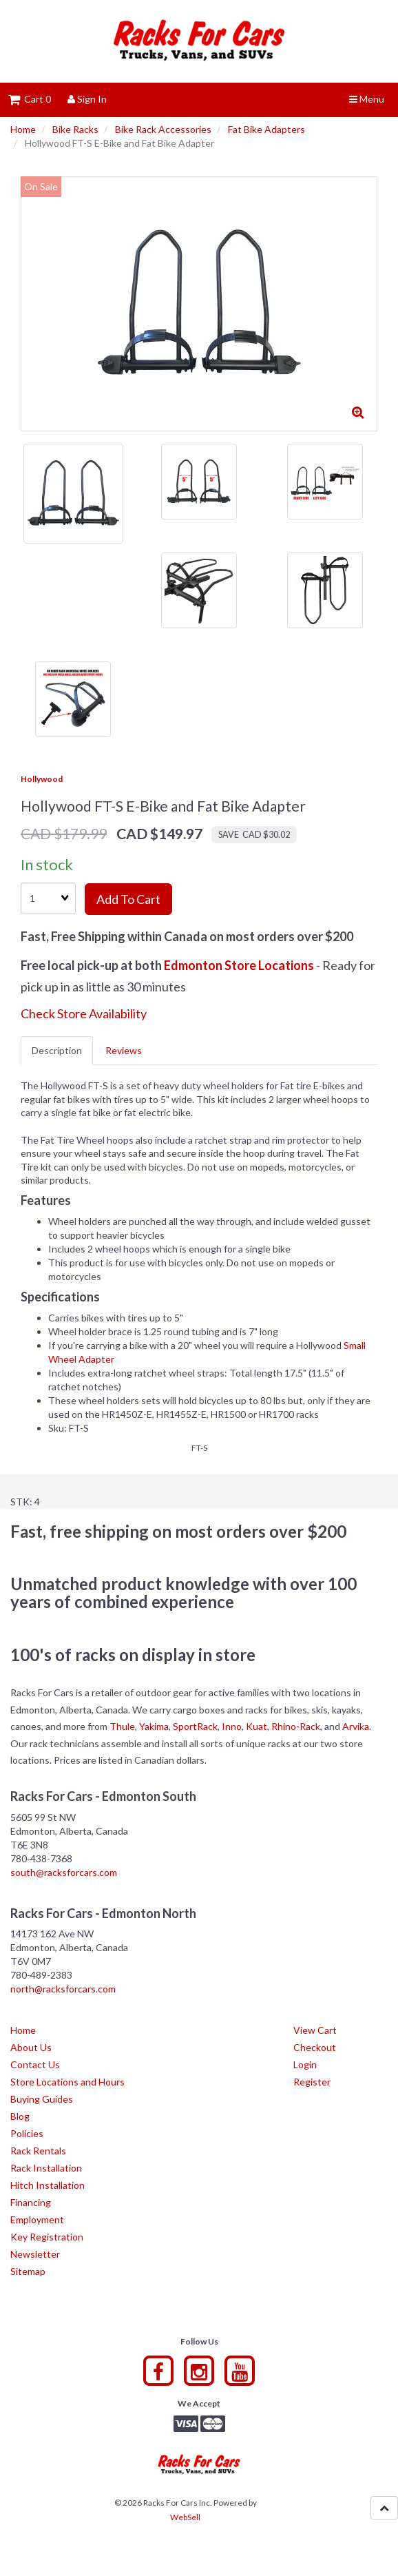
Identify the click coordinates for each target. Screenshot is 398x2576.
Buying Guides (41, 2099)
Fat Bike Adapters (266, 129)
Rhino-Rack (295, 1726)
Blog (20, 2116)
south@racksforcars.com (63, 1872)
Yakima (154, 1726)
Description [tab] (57, 1050)
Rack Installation (46, 2168)
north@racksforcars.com (63, 1989)
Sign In (87, 99)
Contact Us (35, 2064)
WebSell (185, 2517)
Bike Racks (75, 129)
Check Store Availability (84, 1013)
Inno (232, 1726)
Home (23, 129)
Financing (30, 2202)
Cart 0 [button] (29, 99)
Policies (26, 2133)
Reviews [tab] (123, 1050)
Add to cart (128, 899)
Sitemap (27, 2271)
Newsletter (35, 2254)
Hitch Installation (47, 2185)
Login (305, 2064)
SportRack (195, 1726)
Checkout (314, 2047)
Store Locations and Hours (67, 2082)
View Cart (315, 2030)
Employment (37, 2219)
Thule (122, 1726)
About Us (31, 2047)
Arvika (355, 1726)
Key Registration (46, 2237)
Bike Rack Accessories (163, 129)
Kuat (256, 1726)
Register (312, 2082)
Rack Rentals (38, 2150)
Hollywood (42, 779)
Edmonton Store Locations (239, 965)
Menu (366, 99)
